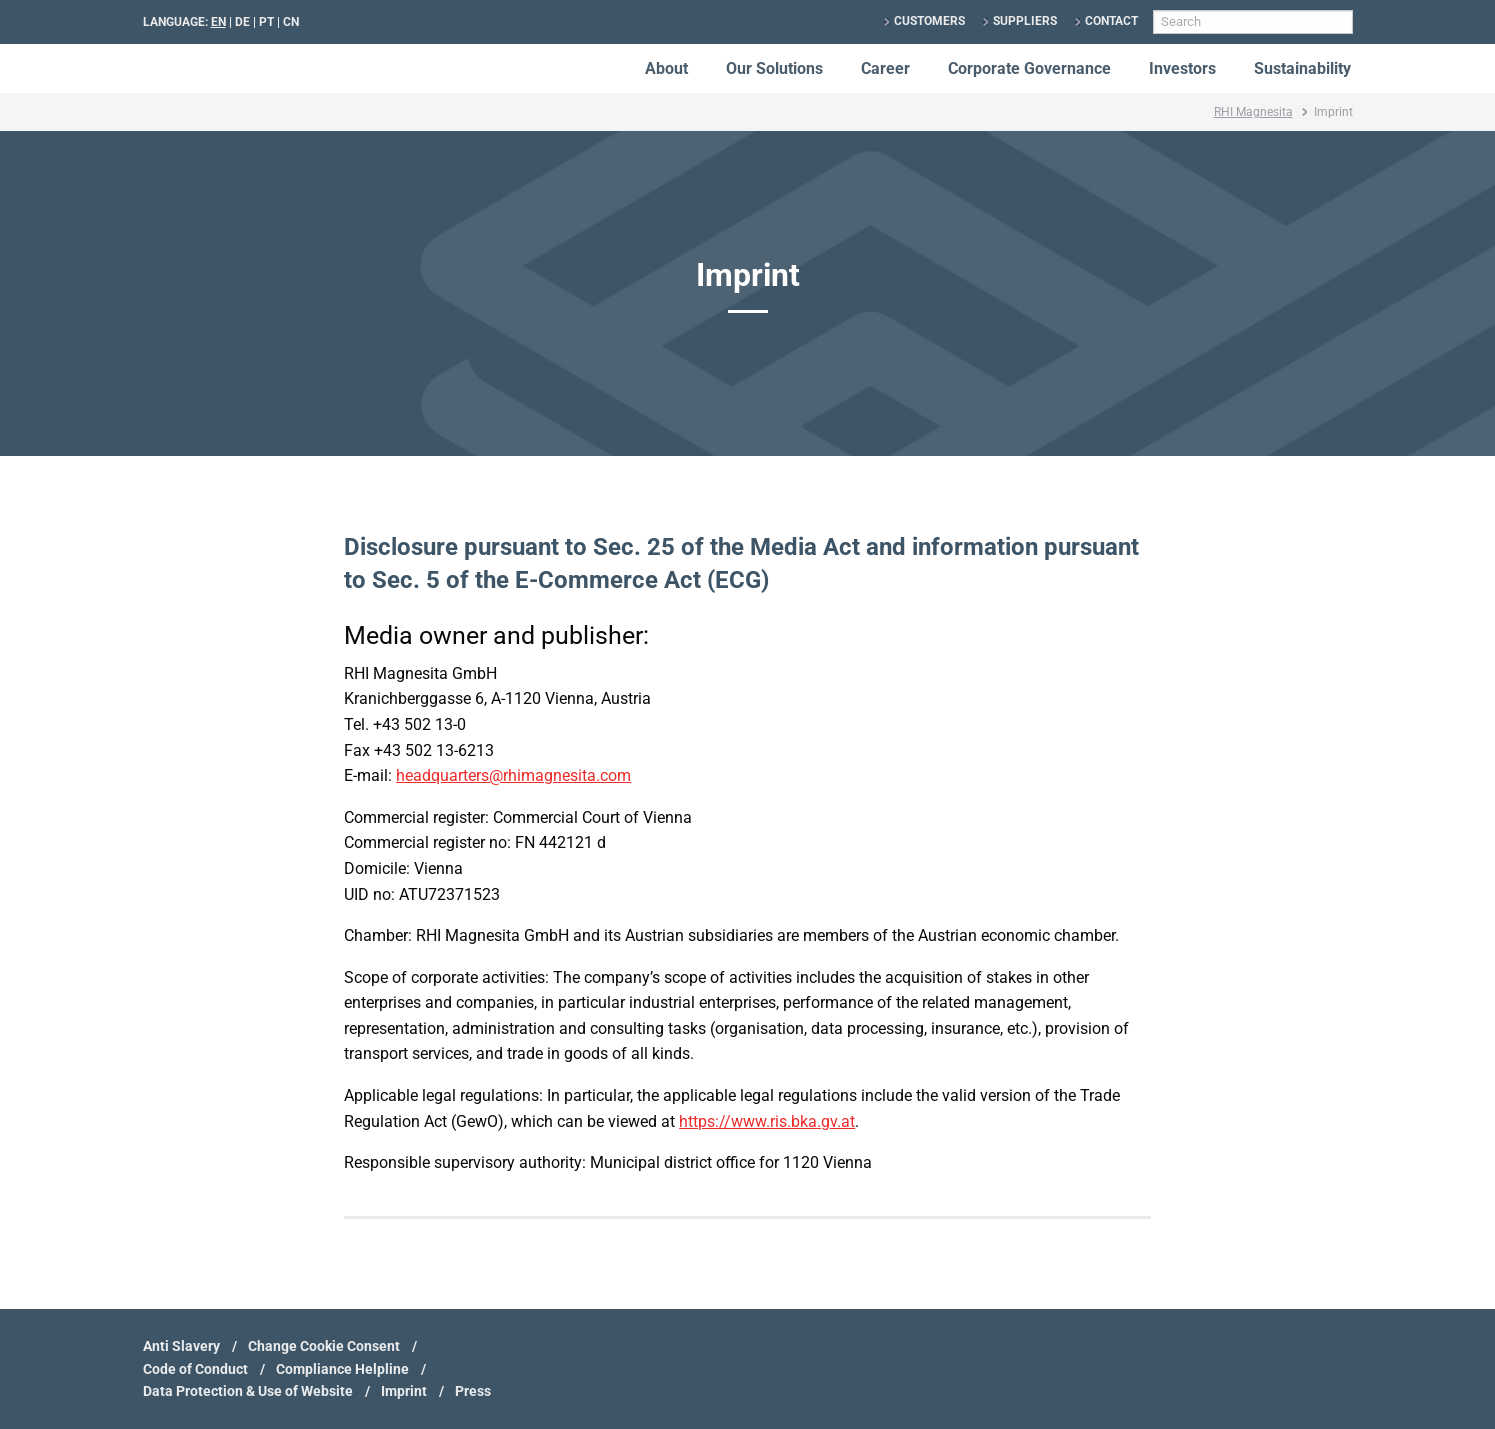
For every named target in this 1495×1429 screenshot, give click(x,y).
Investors (1182, 68)
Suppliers (1025, 21)
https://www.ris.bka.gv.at (767, 1121)
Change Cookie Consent (324, 1346)
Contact (1111, 21)
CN (291, 22)
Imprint (404, 1391)
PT (266, 22)
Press (473, 1391)
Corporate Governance (1029, 68)
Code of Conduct (195, 1369)
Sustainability (1302, 68)
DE (242, 22)
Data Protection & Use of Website (248, 1391)
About (666, 68)
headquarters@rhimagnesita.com (513, 775)
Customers (929, 21)
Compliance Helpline (342, 1369)
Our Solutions (774, 68)
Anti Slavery (181, 1346)
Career (885, 68)
